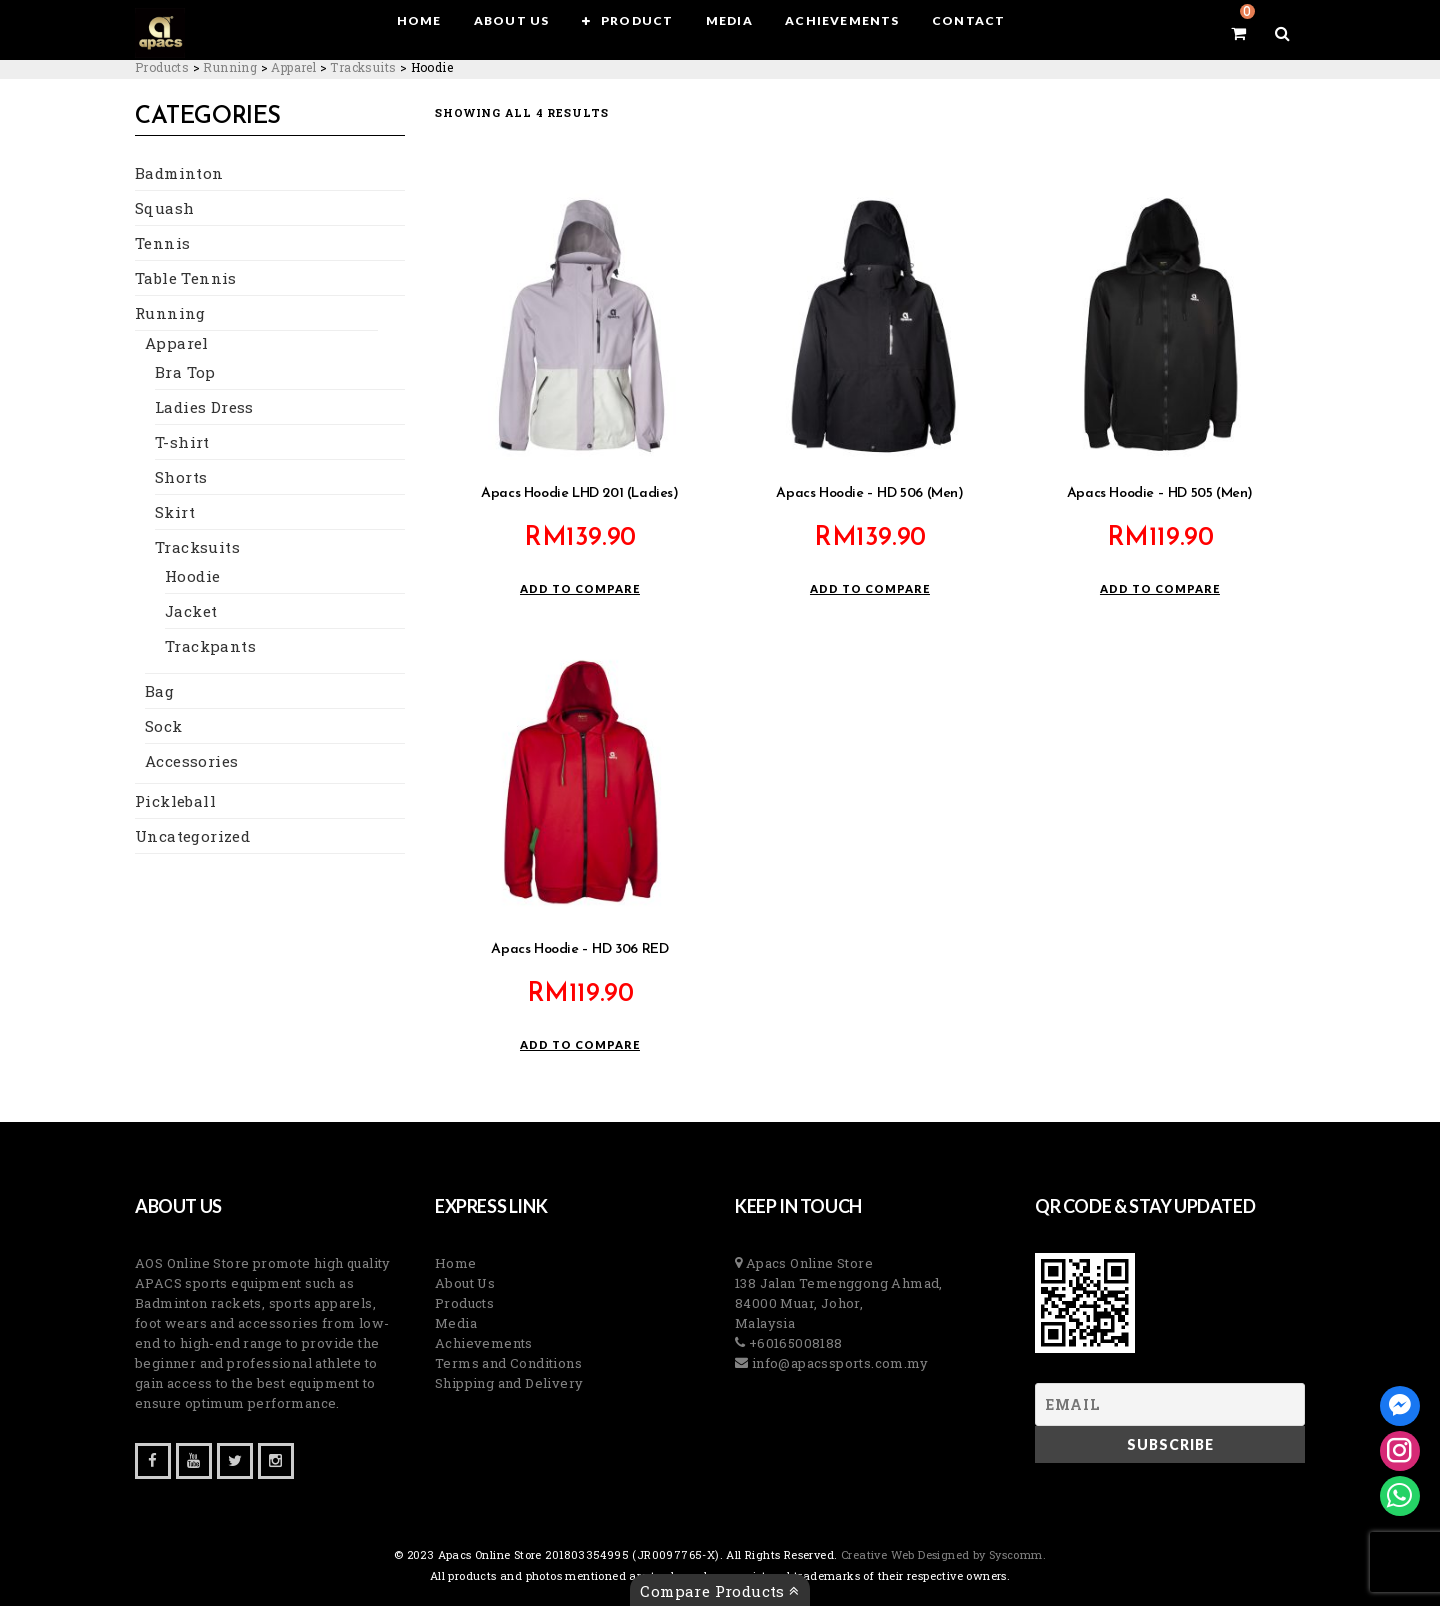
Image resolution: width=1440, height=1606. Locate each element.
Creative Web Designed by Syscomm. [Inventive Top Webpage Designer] (942, 1554)
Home (456, 1263)
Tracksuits (197, 547)
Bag (159, 691)
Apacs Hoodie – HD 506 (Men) (869, 493)
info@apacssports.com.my (838, 1363)
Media (456, 1323)
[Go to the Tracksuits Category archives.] (363, 67)
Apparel (177, 343)
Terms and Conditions (508, 1363)
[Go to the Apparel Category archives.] (293, 67)
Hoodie (192, 576)
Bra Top (185, 372)
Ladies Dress (204, 407)
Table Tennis (186, 278)
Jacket (191, 611)
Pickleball (175, 801)
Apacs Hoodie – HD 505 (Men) (1160, 493)
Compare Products (719, 1591)
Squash (164, 208)
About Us (465, 1283)
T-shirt (182, 442)
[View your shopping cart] (1238, 33)
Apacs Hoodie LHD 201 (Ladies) (579, 493)
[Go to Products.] (162, 67)
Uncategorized (192, 836)
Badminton (179, 173)
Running (170, 313)
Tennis (162, 243)
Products (464, 1303)
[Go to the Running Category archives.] (230, 67)
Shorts (181, 477)
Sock (164, 726)
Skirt (175, 512)
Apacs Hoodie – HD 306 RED (579, 949)
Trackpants (210, 646)
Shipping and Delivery (509, 1383)
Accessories (191, 761)
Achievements (484, 1343)
